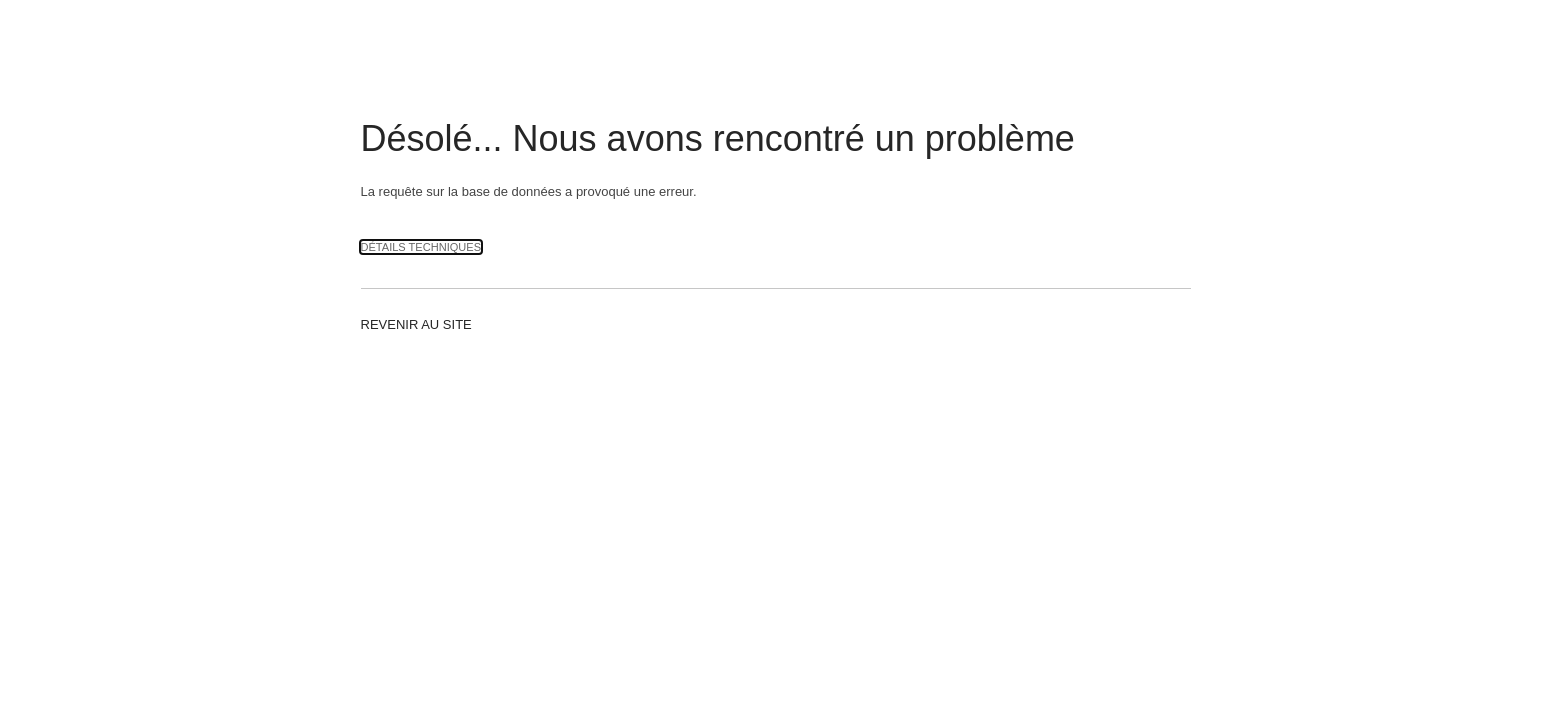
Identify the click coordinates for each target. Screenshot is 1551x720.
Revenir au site (416, 324)
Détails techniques (421, 247)
